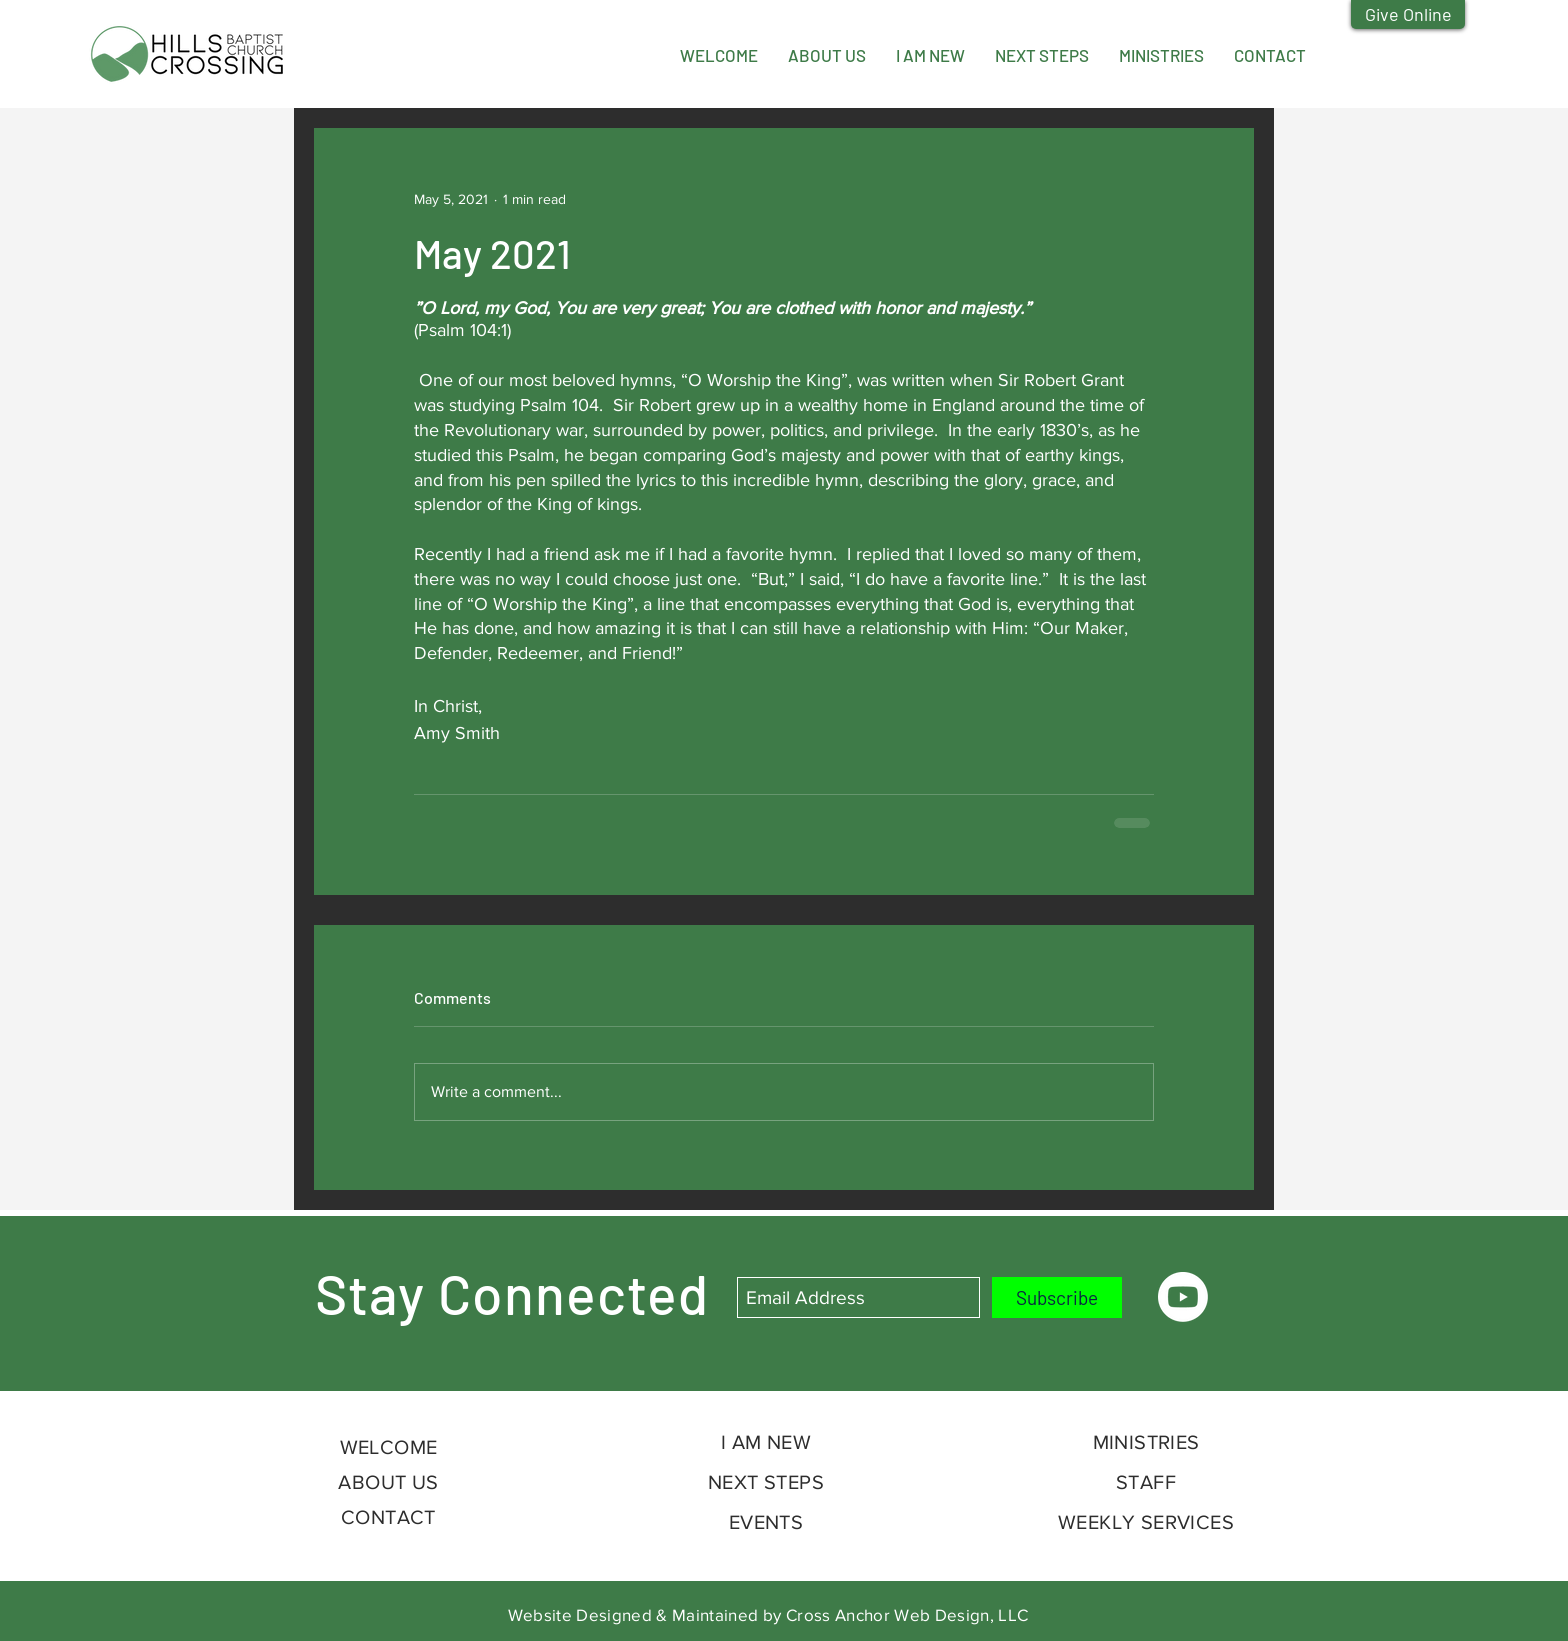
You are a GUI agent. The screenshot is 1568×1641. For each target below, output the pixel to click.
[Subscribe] (1057, 1297)
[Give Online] (1408, 14)
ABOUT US (388, 1482)
